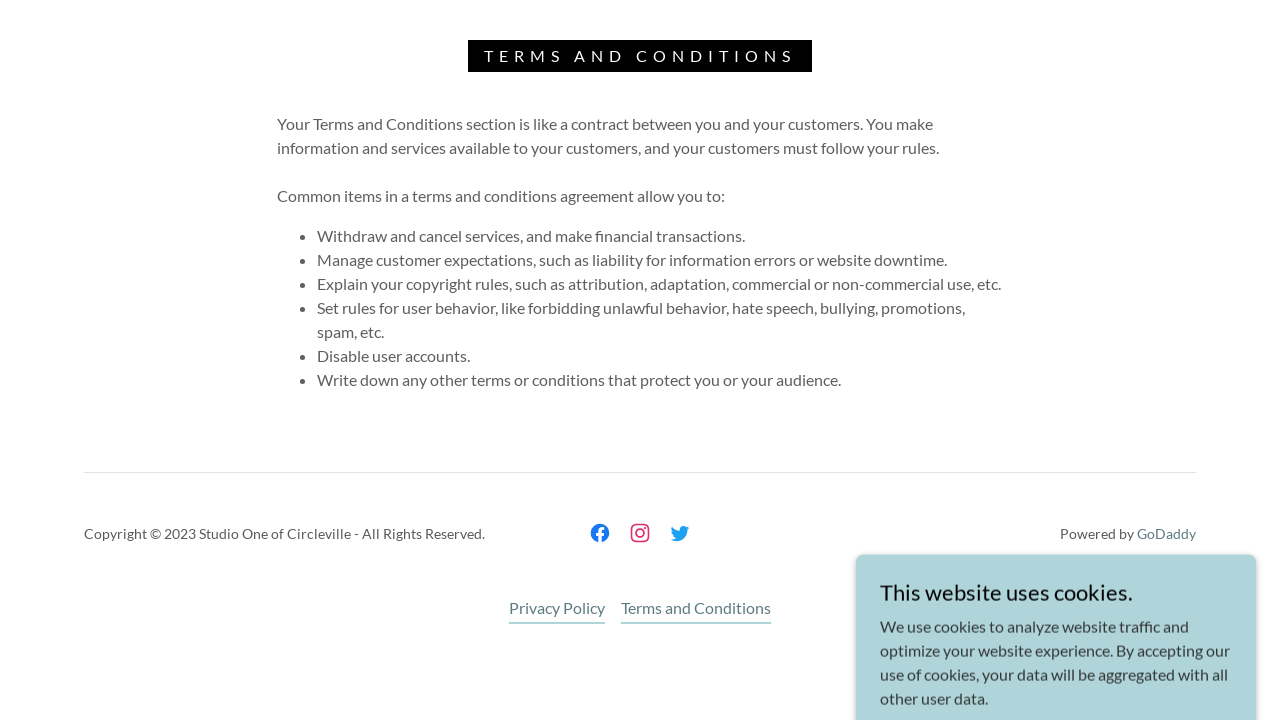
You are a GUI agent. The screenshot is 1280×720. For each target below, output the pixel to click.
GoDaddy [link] (1166, 533)
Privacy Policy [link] (557, 607)
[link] (600, 533)
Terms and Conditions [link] (696, 607)
